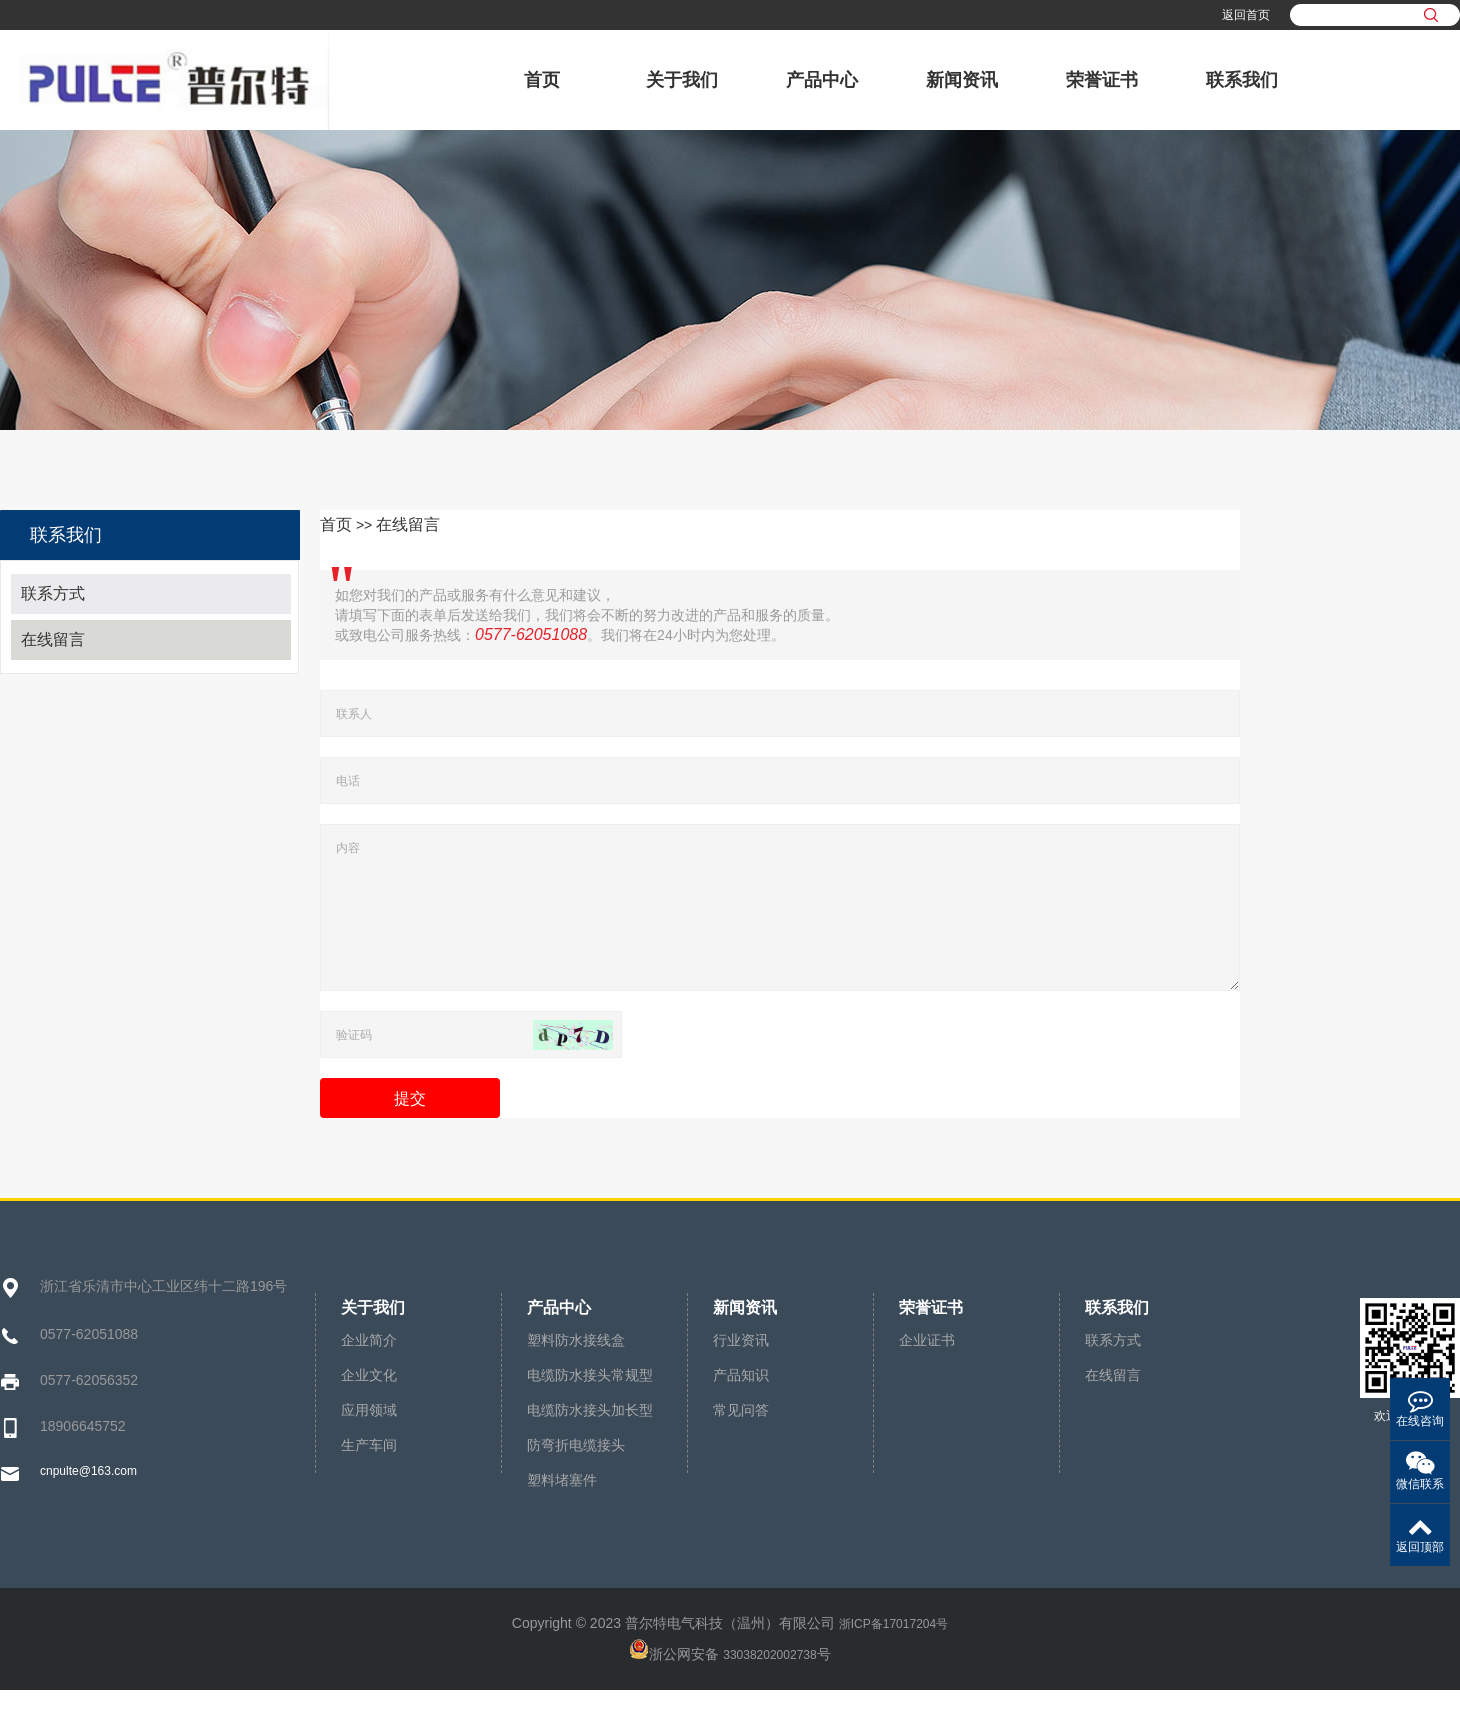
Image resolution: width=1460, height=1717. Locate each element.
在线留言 (53, 639)
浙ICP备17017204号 (893, 1651)
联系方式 (53, 593)
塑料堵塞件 (562, 1507)
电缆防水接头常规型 (590, 1402)
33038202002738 (769, 1682)
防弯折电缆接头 (576, 1472)
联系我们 (1242, 80)
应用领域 (369, 1437)
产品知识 (741, 1402)
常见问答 (741, 1437)
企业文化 (369, 1402)
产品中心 (822, 80)
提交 (410, 1125)
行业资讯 (741, 1367)
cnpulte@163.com (88, 1498)
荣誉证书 (1102, 80)
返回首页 (1246, 15)
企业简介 (369, 1367)
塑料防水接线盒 (576, 1367)
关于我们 (682, 80)
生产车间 (369, 1472)
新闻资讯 (962, 80)
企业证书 (927, 1367)
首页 (542, 80)
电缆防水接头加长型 (590, 1437)
